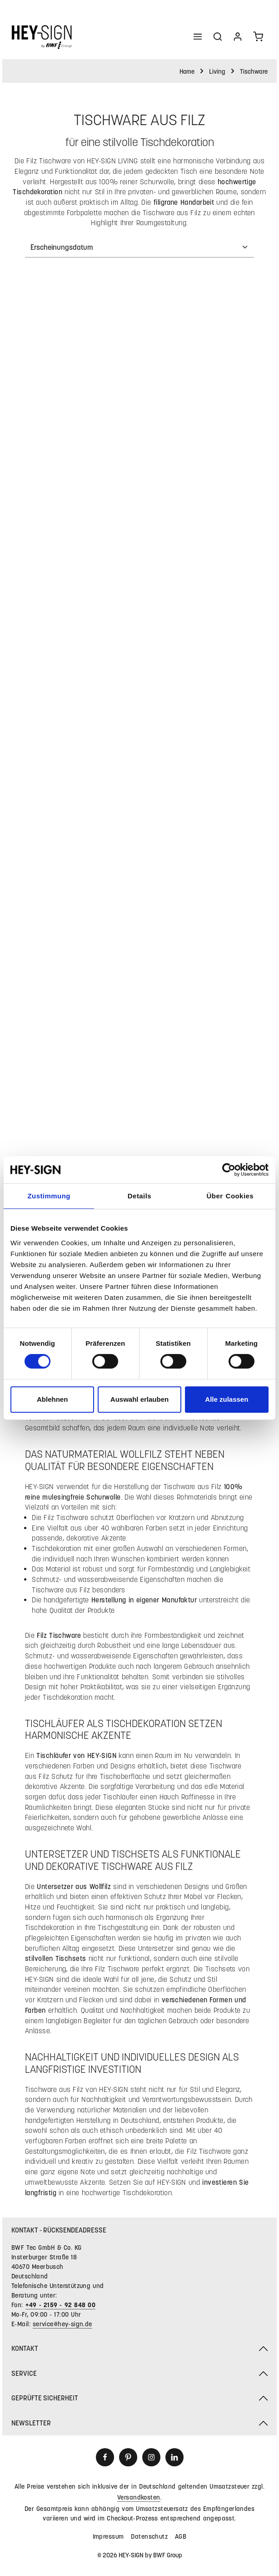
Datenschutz (149, 2536)
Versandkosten (138, 2497)
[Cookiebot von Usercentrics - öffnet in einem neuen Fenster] (229, 1170)
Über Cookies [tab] (230, 1196)
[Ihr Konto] (238, 36)
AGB (180, 2536)
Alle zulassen (226, 1399)
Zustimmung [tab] (48, 1196)
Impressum (108, 2536)
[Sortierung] (139, 247)
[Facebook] (105, 2457)
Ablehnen (52, 1399)
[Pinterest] (128, 2457)
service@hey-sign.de (62, 2324)
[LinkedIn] (174, 2457)
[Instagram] (151, 2457)
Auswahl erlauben (139, 1399)
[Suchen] (218, 36)
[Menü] (198, 36)
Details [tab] (139, 1196)
